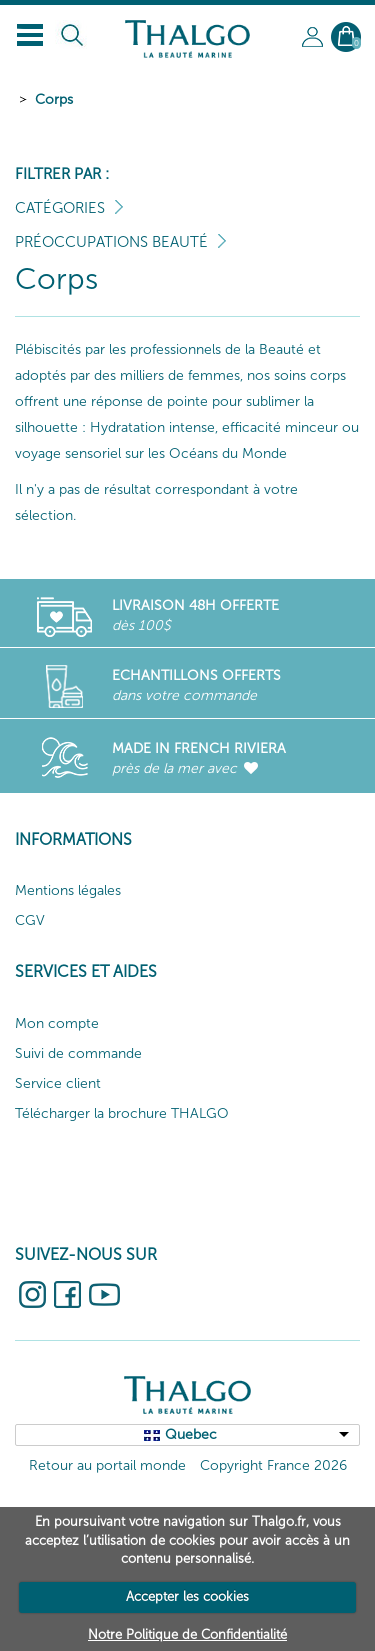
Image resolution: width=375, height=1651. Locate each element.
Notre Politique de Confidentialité (187, 1634)
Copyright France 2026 (273, 1465)
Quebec (191, 1434)
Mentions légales (68, 890)
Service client (58, 1083)
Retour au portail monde (107, 1465)
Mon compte (57, 1023)
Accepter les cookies (187, 1596)
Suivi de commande (78, 1053)
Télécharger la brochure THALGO (122, 1113)
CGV (30, 920)
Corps (54, 99)
